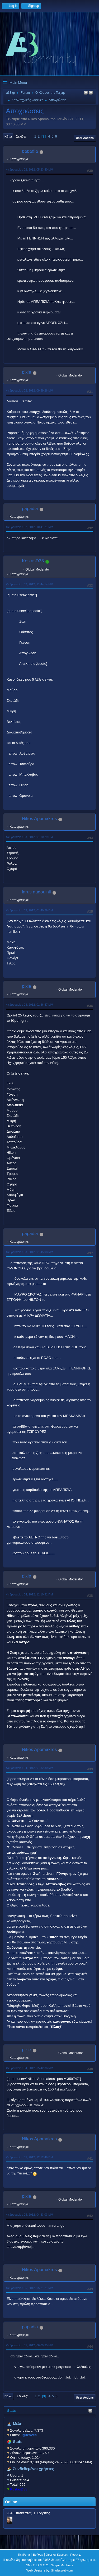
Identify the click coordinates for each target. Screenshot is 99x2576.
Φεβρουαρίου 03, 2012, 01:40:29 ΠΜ (29, 910)
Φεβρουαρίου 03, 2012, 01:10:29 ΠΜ (29, 837)
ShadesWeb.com (62, 2570)
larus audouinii (36, 891)
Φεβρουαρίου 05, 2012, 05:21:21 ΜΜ (29, 2288)
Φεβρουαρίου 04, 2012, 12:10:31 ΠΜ (29, 1594)
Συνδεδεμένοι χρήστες (33, 2469)
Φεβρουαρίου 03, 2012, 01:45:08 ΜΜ (29, 1252)
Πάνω (8, 2396)
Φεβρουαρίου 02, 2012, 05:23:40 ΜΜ (29, 169)
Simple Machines (62, 2565)
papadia (30, 151)
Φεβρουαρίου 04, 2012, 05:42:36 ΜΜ (29, 2068)
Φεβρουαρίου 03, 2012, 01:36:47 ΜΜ (29, 1004)
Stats (11, 2411)
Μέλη (17, 2424)
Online (11, 2502)
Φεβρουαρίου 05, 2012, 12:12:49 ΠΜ (29, 2157)
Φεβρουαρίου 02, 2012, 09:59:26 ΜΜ (29, 390)
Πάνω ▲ (75, 2554)
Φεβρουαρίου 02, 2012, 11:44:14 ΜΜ (29, 584)
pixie (26, 372)
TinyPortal (24, 2554)
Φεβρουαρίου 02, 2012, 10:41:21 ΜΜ (29, 527)
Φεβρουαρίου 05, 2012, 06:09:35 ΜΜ (29, 2345)
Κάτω (8, 136)
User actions (85, 137)
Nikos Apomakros (39, 818)
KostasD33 (18, 2489)
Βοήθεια (38, 2554)
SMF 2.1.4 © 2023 (37, 2565)
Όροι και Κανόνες (57, 2554)
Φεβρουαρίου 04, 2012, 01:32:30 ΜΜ (29, 1767)
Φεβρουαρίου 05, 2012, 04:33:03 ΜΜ (29, 2214)
